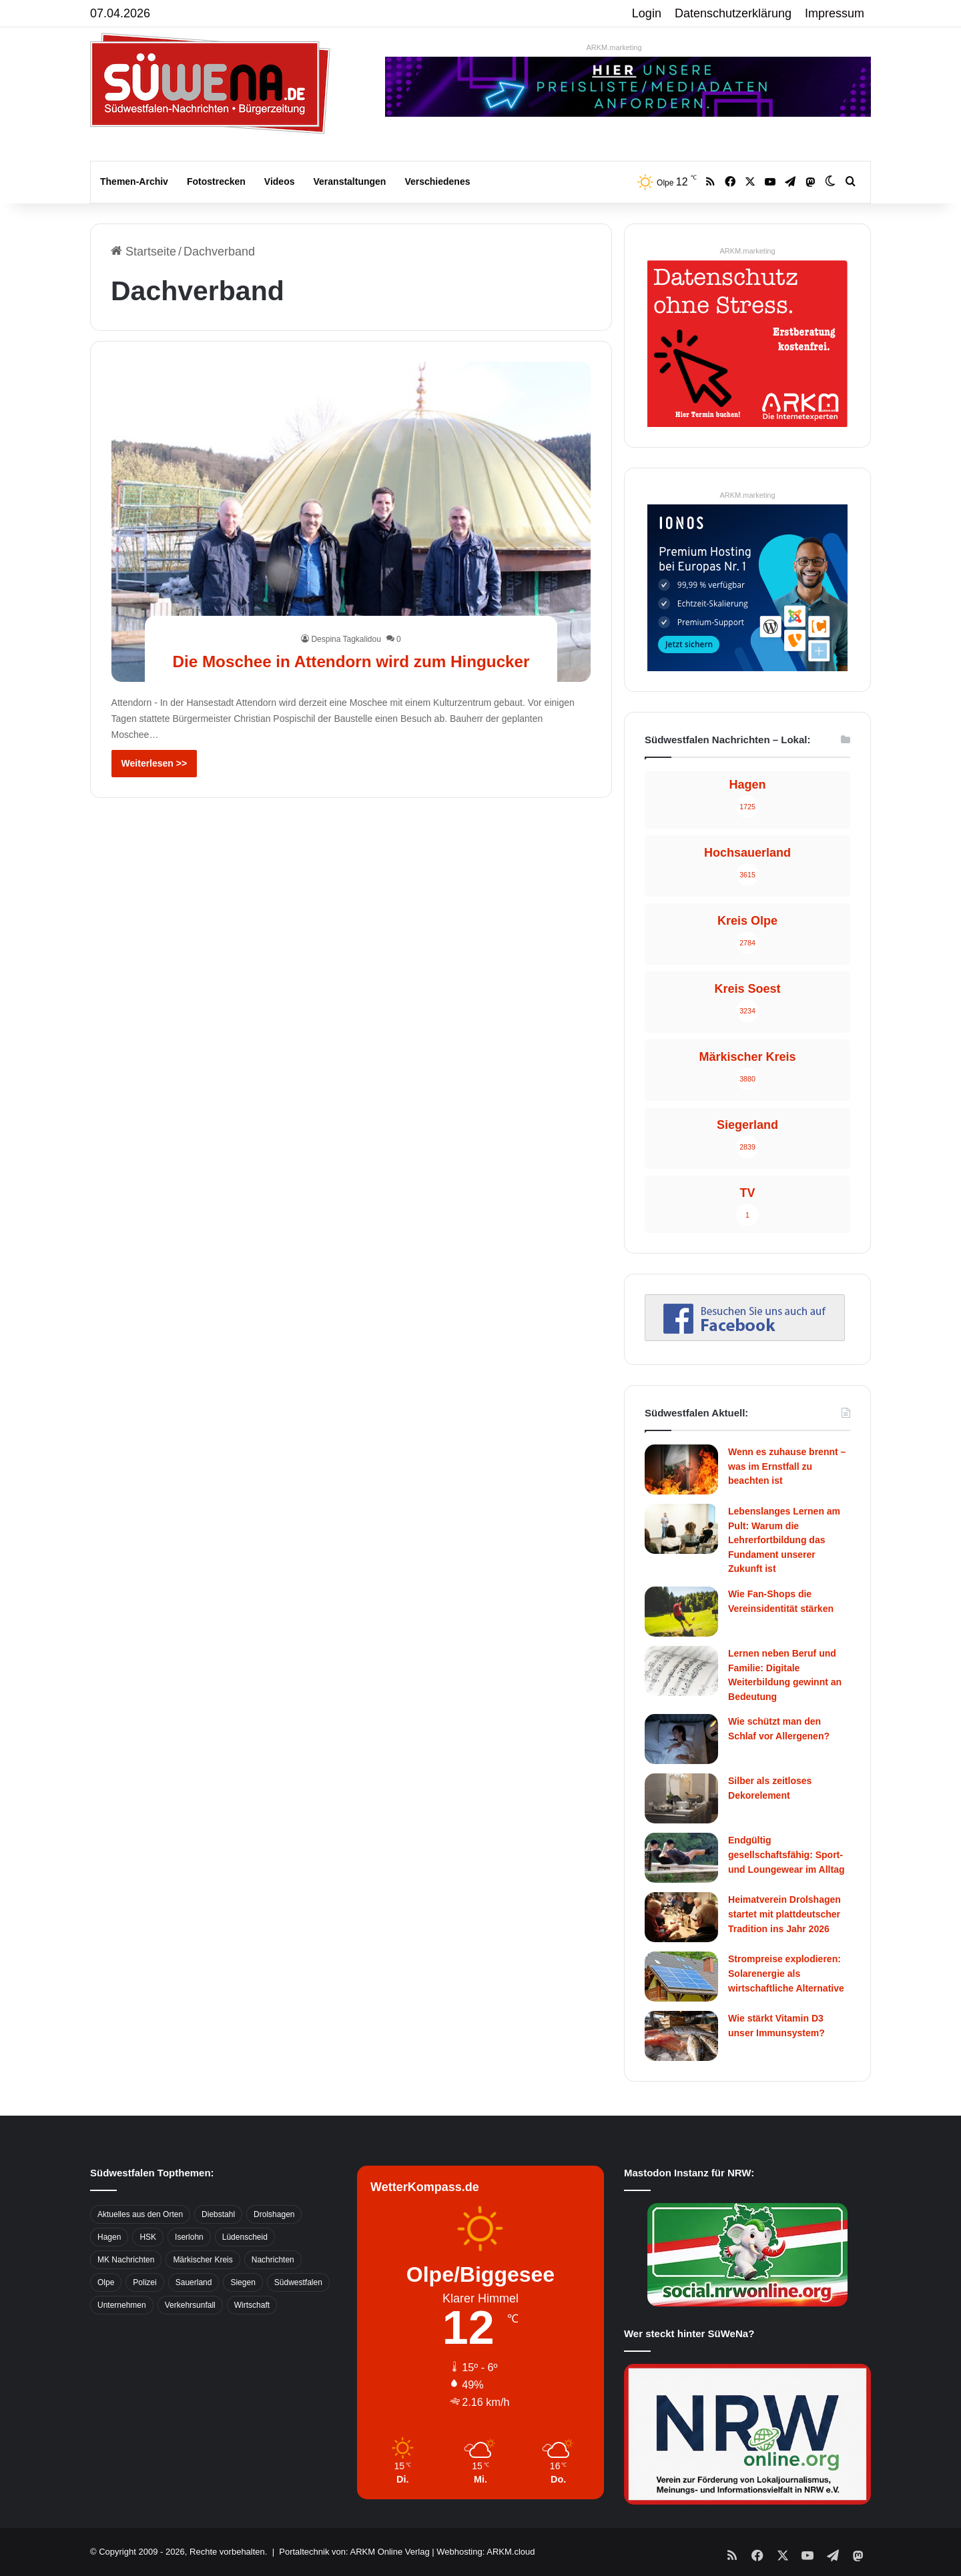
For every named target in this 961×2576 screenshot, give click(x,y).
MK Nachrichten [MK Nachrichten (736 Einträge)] (125, 2259)
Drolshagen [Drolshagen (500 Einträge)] (274, 2214)
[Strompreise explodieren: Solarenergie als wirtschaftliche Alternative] (681, 1977)
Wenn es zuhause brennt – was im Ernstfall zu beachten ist (787, 1466)
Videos (279, 181)
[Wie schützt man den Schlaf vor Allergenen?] (681, 1739)
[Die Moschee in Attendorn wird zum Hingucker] (351, 522)
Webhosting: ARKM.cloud (485, 2552)
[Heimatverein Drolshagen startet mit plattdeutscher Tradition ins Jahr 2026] (681, 1917)
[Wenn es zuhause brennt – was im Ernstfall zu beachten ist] (681, 1469)
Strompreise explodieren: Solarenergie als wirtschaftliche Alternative (786, 1973)
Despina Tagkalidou (346, 615)
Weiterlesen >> (154, 763)
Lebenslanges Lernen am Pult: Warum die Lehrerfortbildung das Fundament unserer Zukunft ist (784, 1540)
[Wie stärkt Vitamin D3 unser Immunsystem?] (681, 2036)
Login (646, 13)
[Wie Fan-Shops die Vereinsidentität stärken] (681, 1612)
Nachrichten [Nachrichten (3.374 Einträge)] (273, 2259)
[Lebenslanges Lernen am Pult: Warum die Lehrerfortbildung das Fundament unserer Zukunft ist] (681, 1529)
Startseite (143, 251)
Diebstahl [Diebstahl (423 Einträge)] (218, 2214)
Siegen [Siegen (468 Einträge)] (242, 2282)
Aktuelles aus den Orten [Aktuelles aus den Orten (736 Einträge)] (140, 2214)
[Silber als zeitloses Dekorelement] (681, 1798)
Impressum (834, 13)
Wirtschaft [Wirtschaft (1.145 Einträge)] (252, 2305)
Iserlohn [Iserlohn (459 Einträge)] (189, 2237)
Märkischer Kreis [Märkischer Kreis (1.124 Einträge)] (202, 2259)
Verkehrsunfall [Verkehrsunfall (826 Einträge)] (190, 2305)
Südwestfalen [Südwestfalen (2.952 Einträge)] (298, 2282)
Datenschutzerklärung (733, 13)
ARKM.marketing (613, 47)
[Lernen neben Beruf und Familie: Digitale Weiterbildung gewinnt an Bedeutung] (681, 1671)
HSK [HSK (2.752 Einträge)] (147, 2237)
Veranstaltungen (350, 181)
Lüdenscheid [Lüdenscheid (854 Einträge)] (245, 2237)
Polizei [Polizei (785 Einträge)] (144, 2282)
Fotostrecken (216, 181)
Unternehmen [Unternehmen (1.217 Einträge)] (121, 2305)
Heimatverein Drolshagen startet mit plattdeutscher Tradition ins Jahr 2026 (784, 1914)
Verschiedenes (437, 181)
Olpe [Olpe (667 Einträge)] (105, 2282)
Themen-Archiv (134, 181)
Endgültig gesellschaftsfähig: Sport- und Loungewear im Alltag (786, 1854)
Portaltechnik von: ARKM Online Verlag (354, 2552)
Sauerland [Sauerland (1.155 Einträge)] (194, 2282)
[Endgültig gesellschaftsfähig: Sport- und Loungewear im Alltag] (681, 1858)
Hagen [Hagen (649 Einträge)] (109, 2237)
